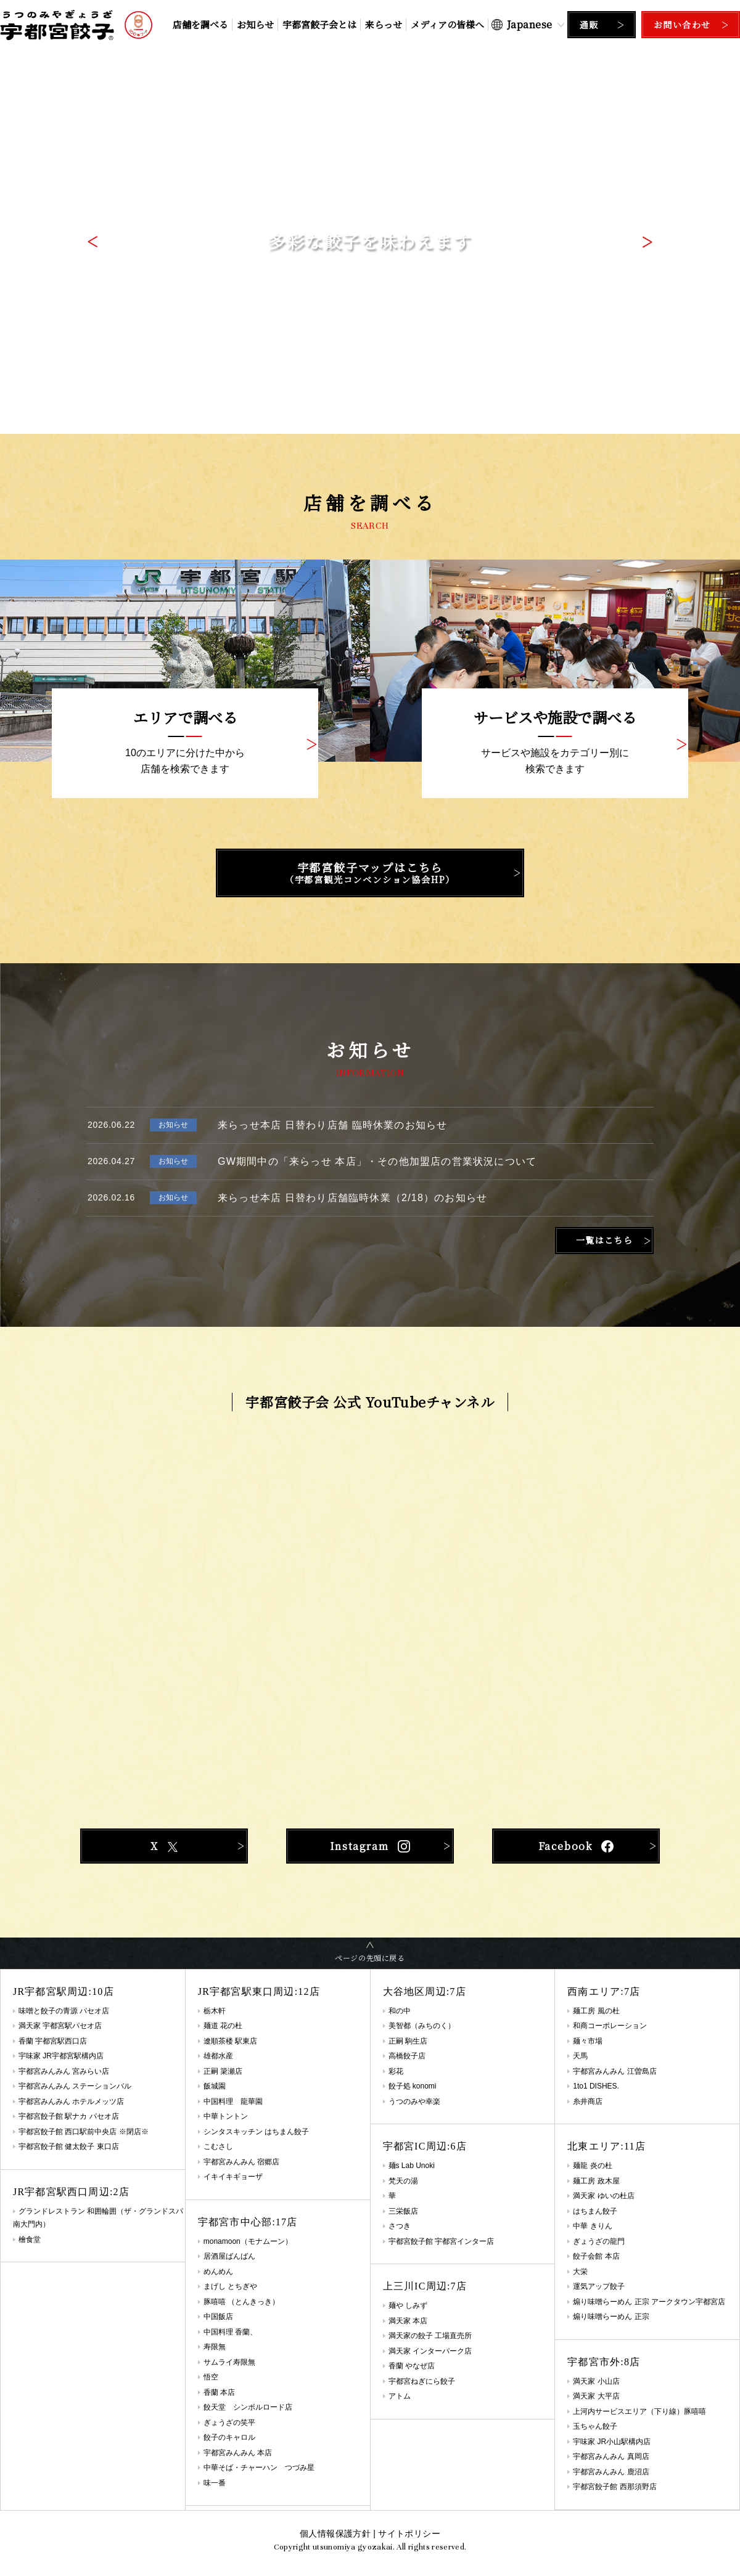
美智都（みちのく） (421, 2025)
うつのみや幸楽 (414, 2101)
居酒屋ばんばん (229, 2256)
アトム (399, 2396)
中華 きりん (592, 2226)
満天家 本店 (407, 2321)
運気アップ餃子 (599, 2286)
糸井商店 (587, 2101)
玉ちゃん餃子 (595, 2426)
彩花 (395, 2071)
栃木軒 (215, 2011)
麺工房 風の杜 (596, 2011)
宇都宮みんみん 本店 (238, 2452)
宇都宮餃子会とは (319, 24)
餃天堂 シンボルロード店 (248, 2407)
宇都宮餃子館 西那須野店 (614, 2486)
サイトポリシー (409, 2533)
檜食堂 (29, 2239)
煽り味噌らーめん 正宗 (611, 2316)
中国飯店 (218, 2316)
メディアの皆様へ (447, 24)
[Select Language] (527, 24)
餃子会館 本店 (596, 2256)
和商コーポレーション (610, 2025)
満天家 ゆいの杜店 (603, 2195)
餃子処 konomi (412, 2086)
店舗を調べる (200, 24)
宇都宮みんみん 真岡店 (611, 2456)
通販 (589, 24)
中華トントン (226, 2116)
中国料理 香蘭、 (230, 2332)
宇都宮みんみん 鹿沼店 (611, 2472)
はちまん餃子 (595, 2211)
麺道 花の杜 (223, 2025)
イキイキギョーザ (233, 2176)
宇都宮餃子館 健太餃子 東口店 (68, 2146)
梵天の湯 (403, 2181)
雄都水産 (218, 2056)
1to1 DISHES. (596, 2086)
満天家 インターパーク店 (430, 2351)
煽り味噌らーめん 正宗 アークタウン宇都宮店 (649, 2301)
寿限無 (215, 2346)
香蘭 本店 (219, 2392)
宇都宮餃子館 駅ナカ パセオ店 (68, 2116)
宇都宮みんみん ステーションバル (74, 2086)
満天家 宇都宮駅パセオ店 (60, 2025)
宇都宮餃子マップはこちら (370, 872)
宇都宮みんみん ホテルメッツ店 (71, 2101)
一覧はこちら (604, 1240)
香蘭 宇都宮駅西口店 (52, 2041)
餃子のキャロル (229, 2437)
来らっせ (383, 24)
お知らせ (255, 24)
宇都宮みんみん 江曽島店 (614, 2071)
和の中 (399, 2011)
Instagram (370, 1846)
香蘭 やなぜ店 (411, 2366)
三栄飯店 (403, 2211)
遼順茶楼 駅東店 (230, 2041)
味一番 (215, 2483)
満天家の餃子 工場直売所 (430, 2335)
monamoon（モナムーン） (248, 2241)
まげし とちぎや (230, 2286)
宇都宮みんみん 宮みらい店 (63, 2071)
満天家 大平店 (596, 2396)
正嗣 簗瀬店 (223, 2071)
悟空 (211, 2377)
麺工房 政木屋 (596, 2181)
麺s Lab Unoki (411, 2165)
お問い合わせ (682, 24)
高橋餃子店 (407, 2056)
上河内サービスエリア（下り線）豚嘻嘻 (639, 2411)
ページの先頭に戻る (370, 1957)
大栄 (580, 2271)
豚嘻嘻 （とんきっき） (241, 2301)
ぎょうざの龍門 (599, 2241)
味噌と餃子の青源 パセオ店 (63, 2011)
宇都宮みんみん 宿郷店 (241, 2162)
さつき (399, 2226)
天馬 (580, 2056)
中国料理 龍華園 (233, 2101)
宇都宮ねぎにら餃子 (421, 2381)
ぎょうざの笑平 (229, 2422)
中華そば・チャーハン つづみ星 (259, 2467)
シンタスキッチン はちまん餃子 (256, 2131)
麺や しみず (407, 2305)
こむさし (218, 2146)
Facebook (576, 1846)
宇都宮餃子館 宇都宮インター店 (441, 2241)
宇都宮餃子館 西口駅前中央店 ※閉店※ (83, 2131)
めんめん (218, 2271)
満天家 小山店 (596, 2381)
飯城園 (215, 2086)
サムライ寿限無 (229, 2362)
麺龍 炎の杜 (592, 2165)
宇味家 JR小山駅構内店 (612, 2441)
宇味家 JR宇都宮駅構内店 (61, 2056)
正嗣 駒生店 (407, 2041)
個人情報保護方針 (335, 2533)
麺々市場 (587, 2041)
